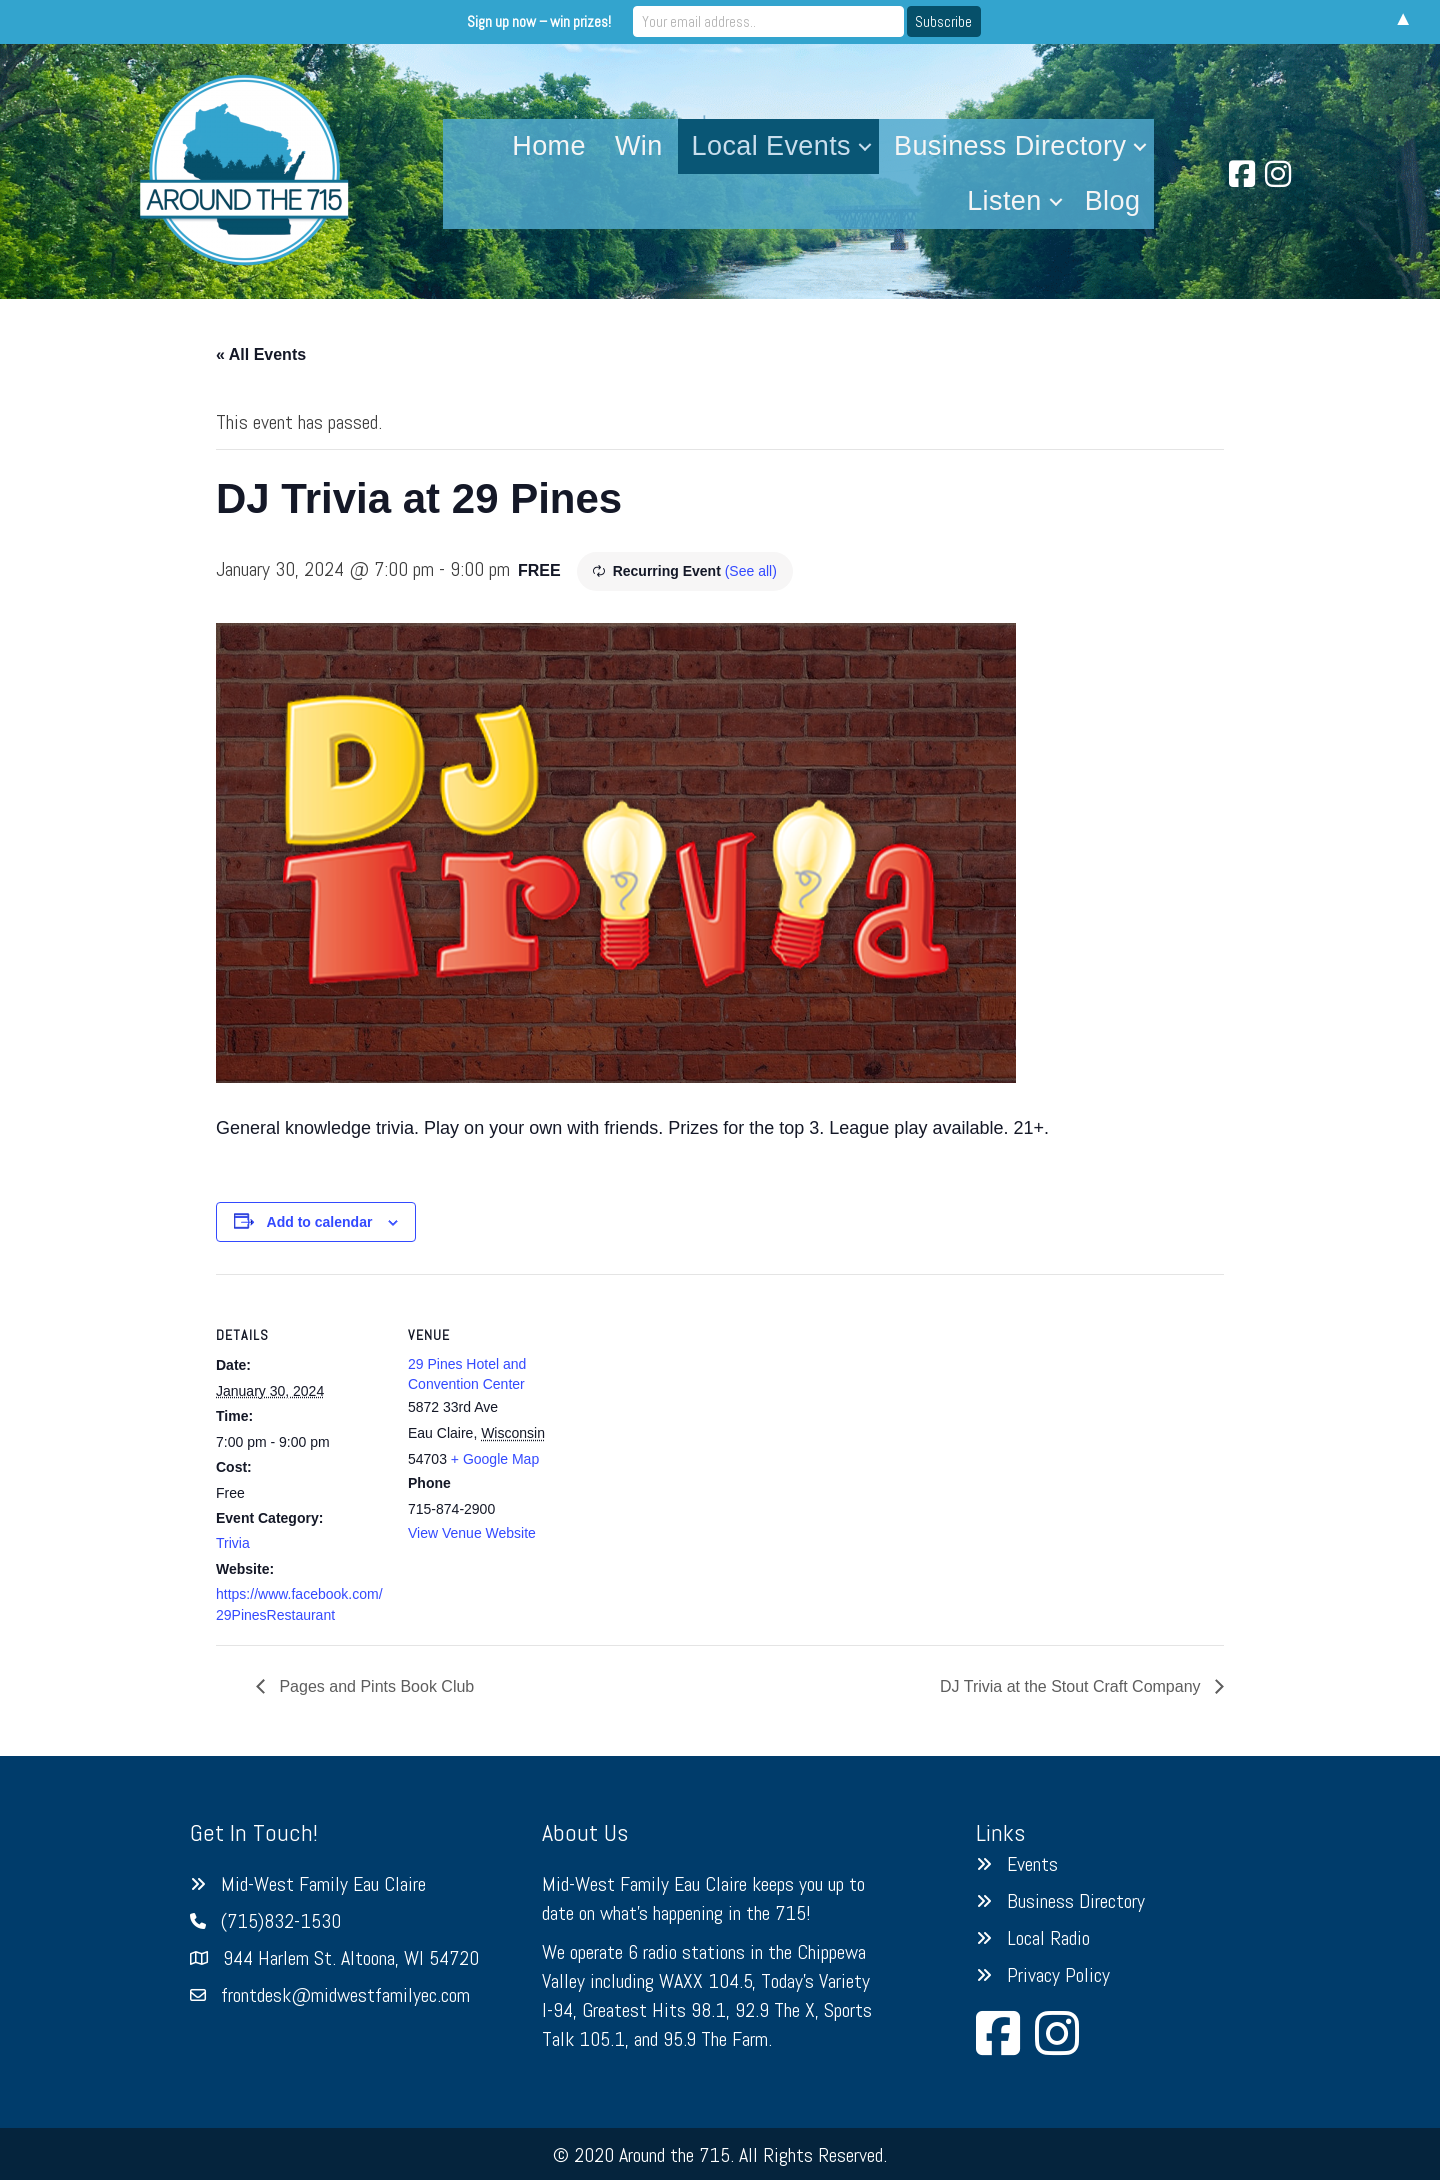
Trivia (233, 1543)
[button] (865, 146)
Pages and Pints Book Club (374, 1686)
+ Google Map (495, 1459)
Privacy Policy (1058, 1975)
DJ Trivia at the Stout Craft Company (1072, 1686)
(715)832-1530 (281, 1921)
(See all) (751, 571)
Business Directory (1010, 146)
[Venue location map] (705, 1412)
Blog (1113, 201)
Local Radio (1048, 1938)
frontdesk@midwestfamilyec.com (345, 1995)
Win (639, 146)
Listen (1004, 201)
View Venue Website (472, 1533)
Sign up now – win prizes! (554, 21)
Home (549, 146)
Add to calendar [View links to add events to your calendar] (320, 1222)
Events (1032, 1864)
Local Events (771, 146)
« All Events (261, 354)
